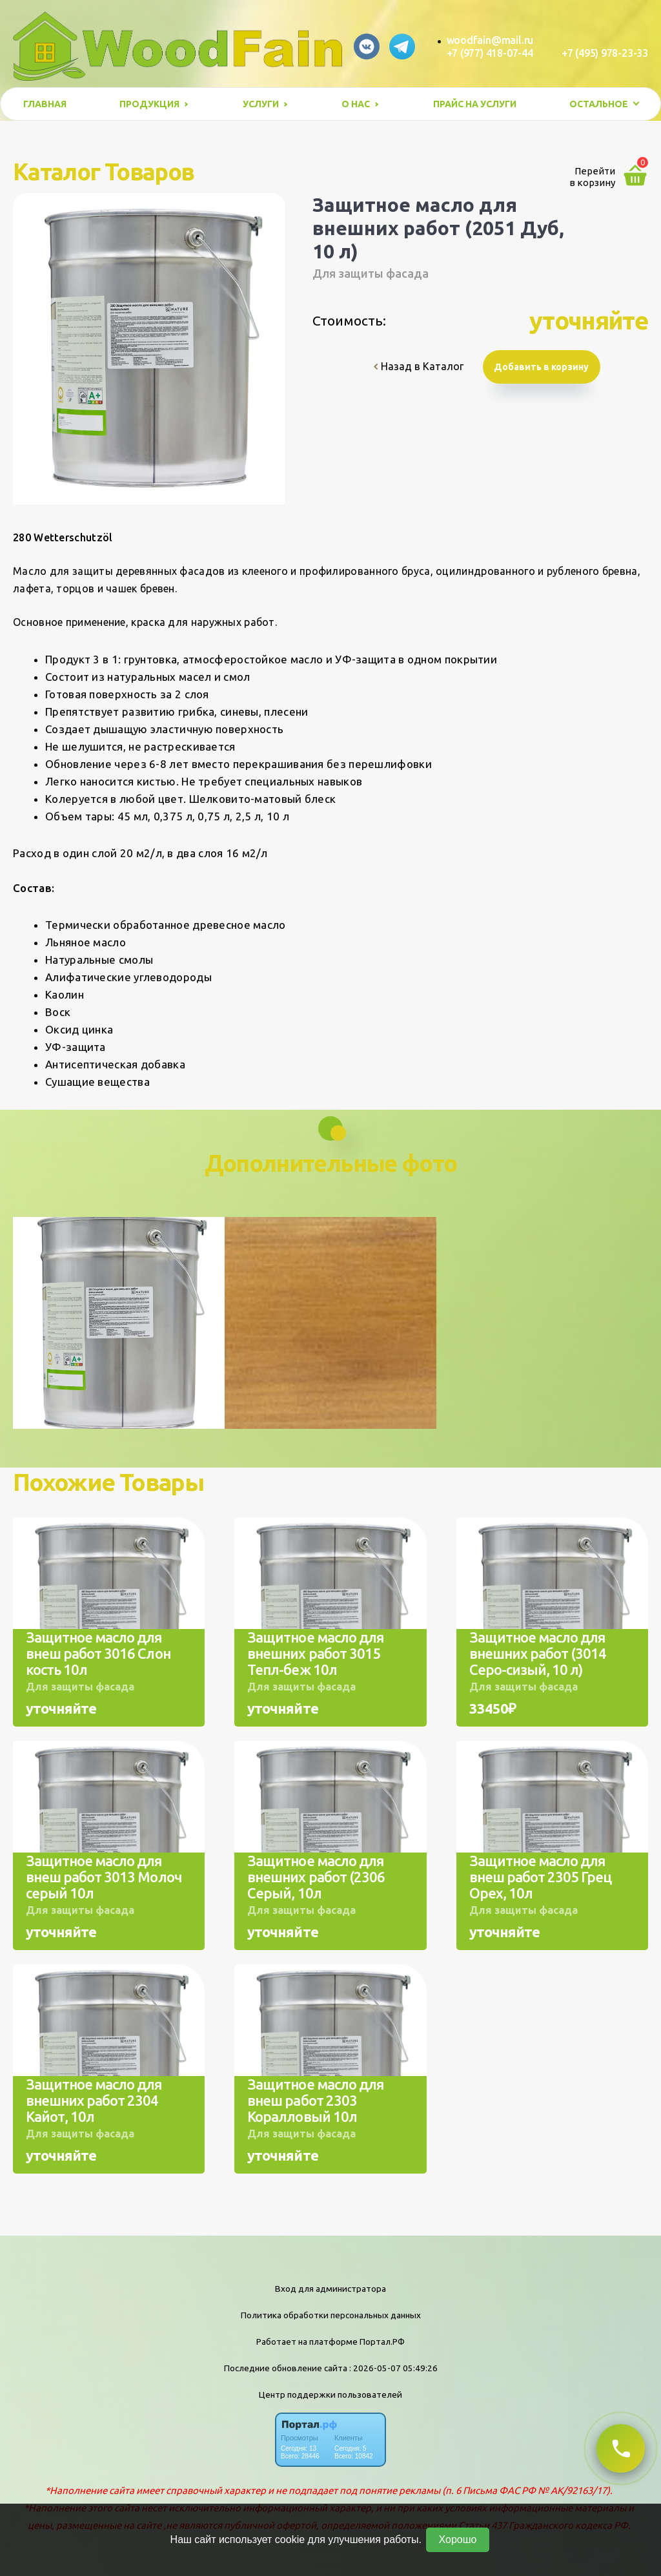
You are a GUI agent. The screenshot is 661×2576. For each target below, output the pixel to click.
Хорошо (458, 2539)
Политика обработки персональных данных (331, 2315)
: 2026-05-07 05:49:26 (393, 2368)
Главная (44, 104)
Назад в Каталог (418, 366)
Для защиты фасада (370, 273)
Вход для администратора (330, 2288)
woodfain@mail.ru (490, 40)
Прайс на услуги (474, 104)
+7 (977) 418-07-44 (490, 53)
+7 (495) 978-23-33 (605, 53)
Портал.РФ (382, 2341)
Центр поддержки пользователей (330, 2394)
